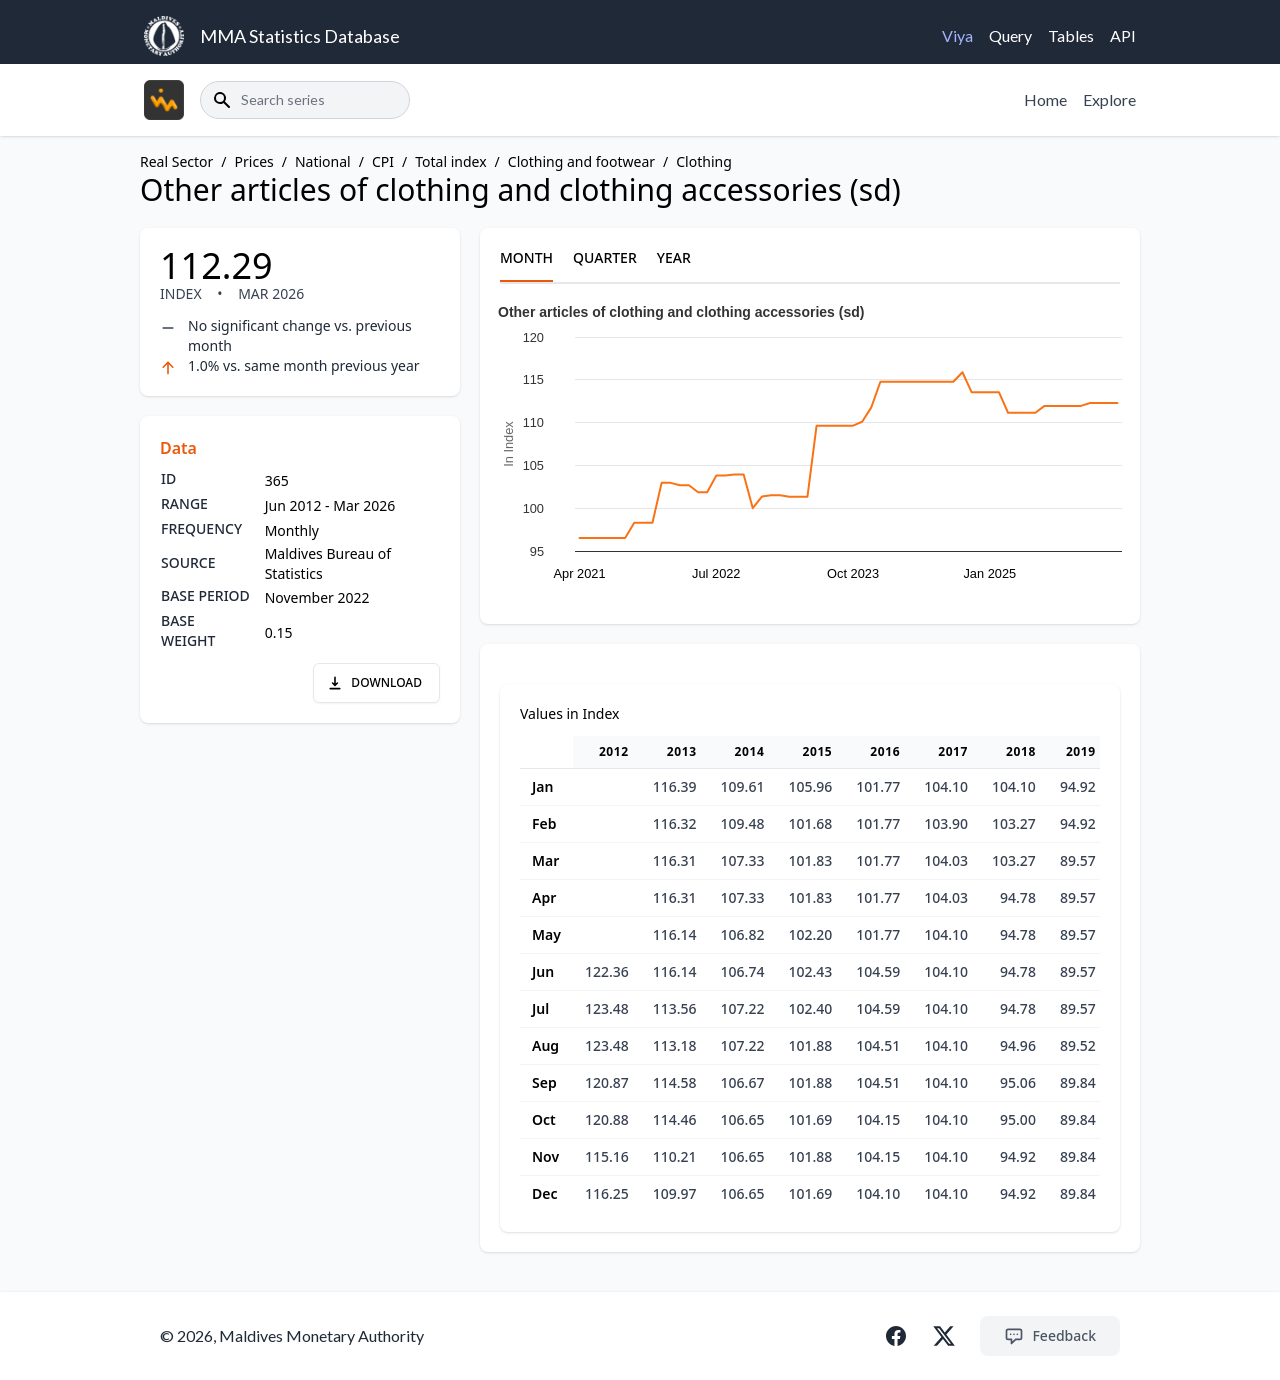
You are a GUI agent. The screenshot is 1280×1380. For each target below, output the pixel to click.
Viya (957, 35)
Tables (1071, 35)
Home (1045, 99)
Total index (450, 161)
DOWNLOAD (374, 682)
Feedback (1050, 1336)
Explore (1109, 99)
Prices (254, 161)
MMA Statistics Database (300, 36)
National (323, 161)
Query (1010, 35)
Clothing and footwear (581, 161)
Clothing (704, 161)
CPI (383, 161)
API (1123, 35)
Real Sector (176, 161)
